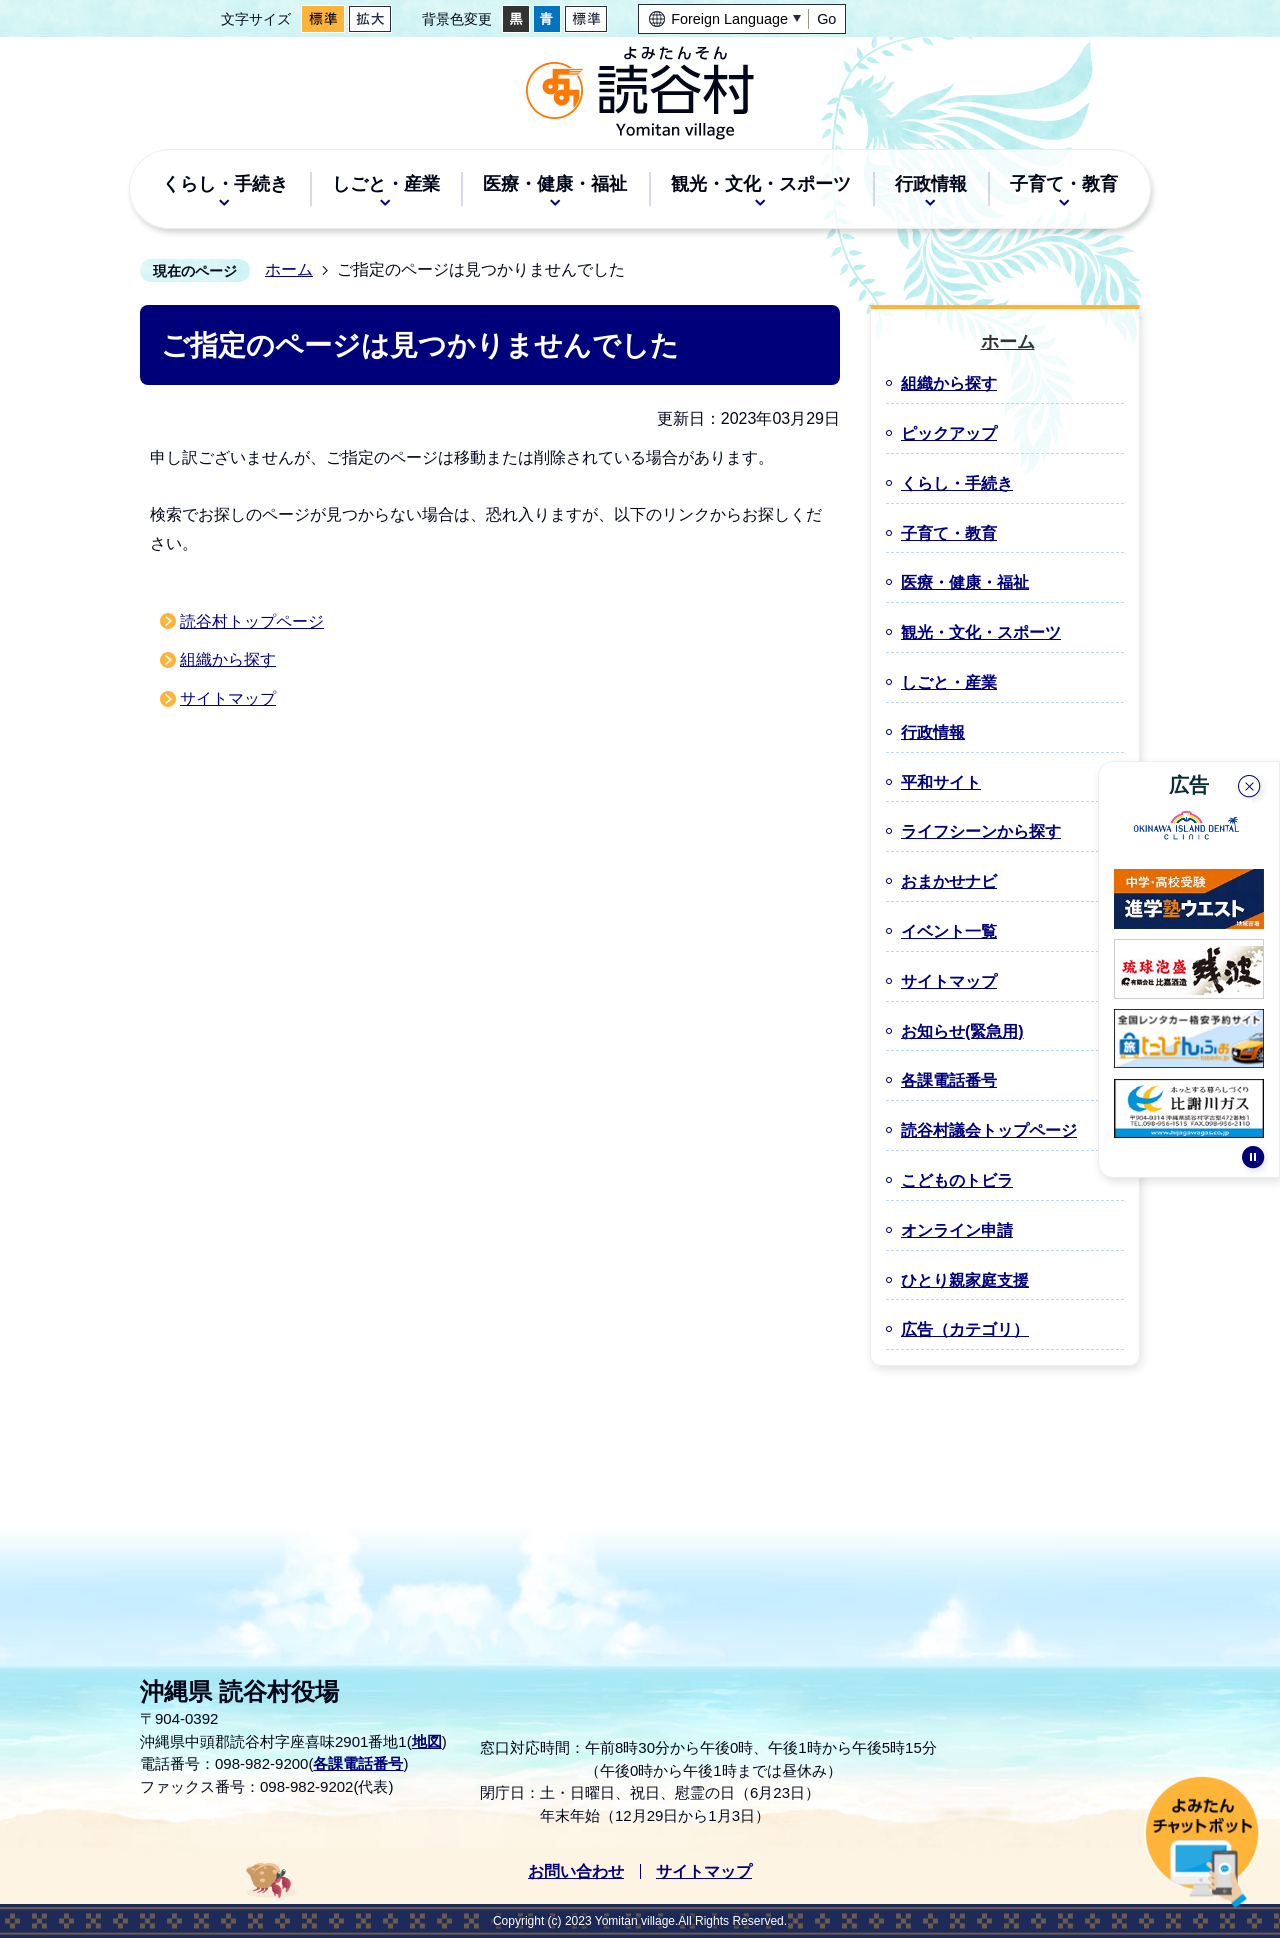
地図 (427, 1741)
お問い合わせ (576, 1871)
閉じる (1251, 784)
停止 (1253, 1165)
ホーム (289, 269)
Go (826, 19)
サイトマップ (228, 698)
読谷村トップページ (252, 621)
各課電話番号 (358, 1763)
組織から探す (228, 659)
